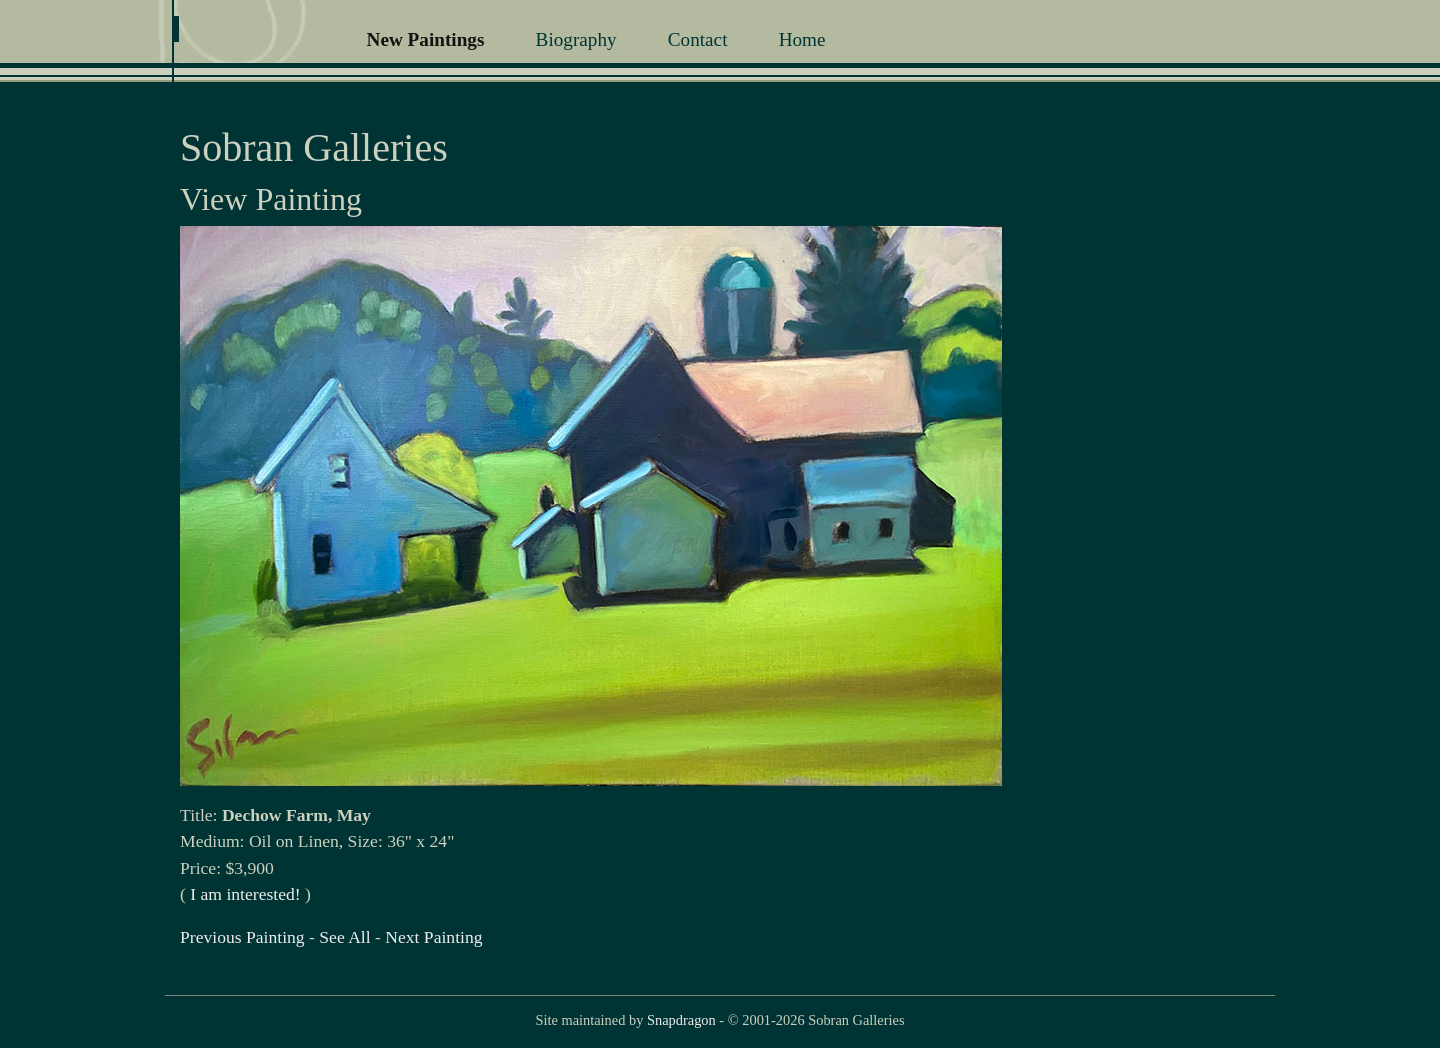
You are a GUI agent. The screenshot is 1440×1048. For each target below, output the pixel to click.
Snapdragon (681, 1020)
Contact (698, 39)
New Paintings (426, 39)
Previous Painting (242, 937)
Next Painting (433, 937)
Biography (576, 39)
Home (802, 39)
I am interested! (245, 894)
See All (344, 937)
